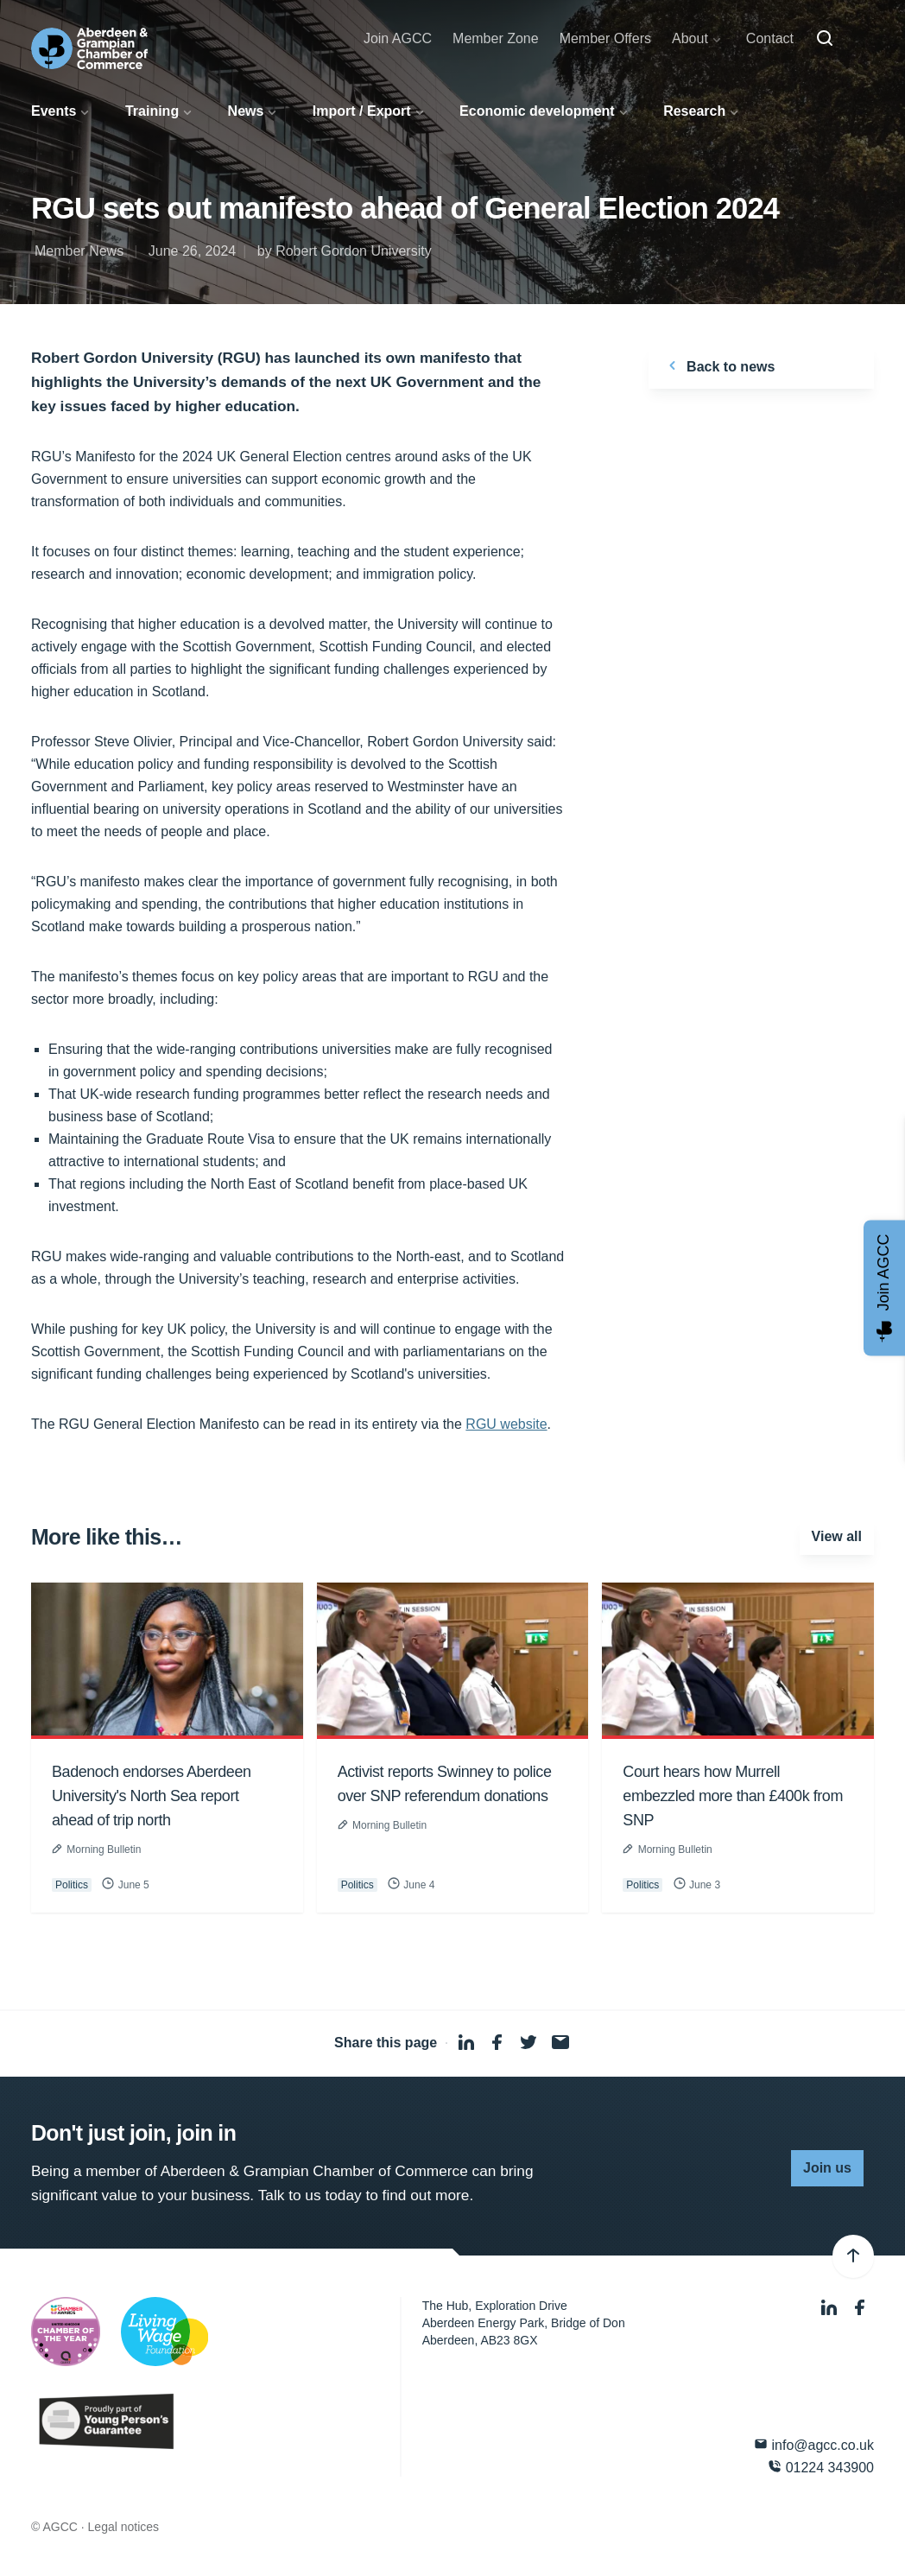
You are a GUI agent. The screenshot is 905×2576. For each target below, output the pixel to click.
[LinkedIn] (831, 2307)
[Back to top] (853, 2256)
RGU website (506, 1424)
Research (694, 111)
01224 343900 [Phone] (821, 2466)
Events (53, 111)
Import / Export (362, 111)
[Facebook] (860, 2307)
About (690, 38)
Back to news (718, 365)
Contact (770, 38)
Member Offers (605, 38)
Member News (79, 251)
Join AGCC (398, 38)
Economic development (537, 111)
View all (837, 1536)
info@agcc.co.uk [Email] (814, 2444)
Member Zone (495, 38)
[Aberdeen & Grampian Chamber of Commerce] (89, 48)
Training (152, 111)
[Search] (824, 39)
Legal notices (124, 2527)
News (246, 111)
